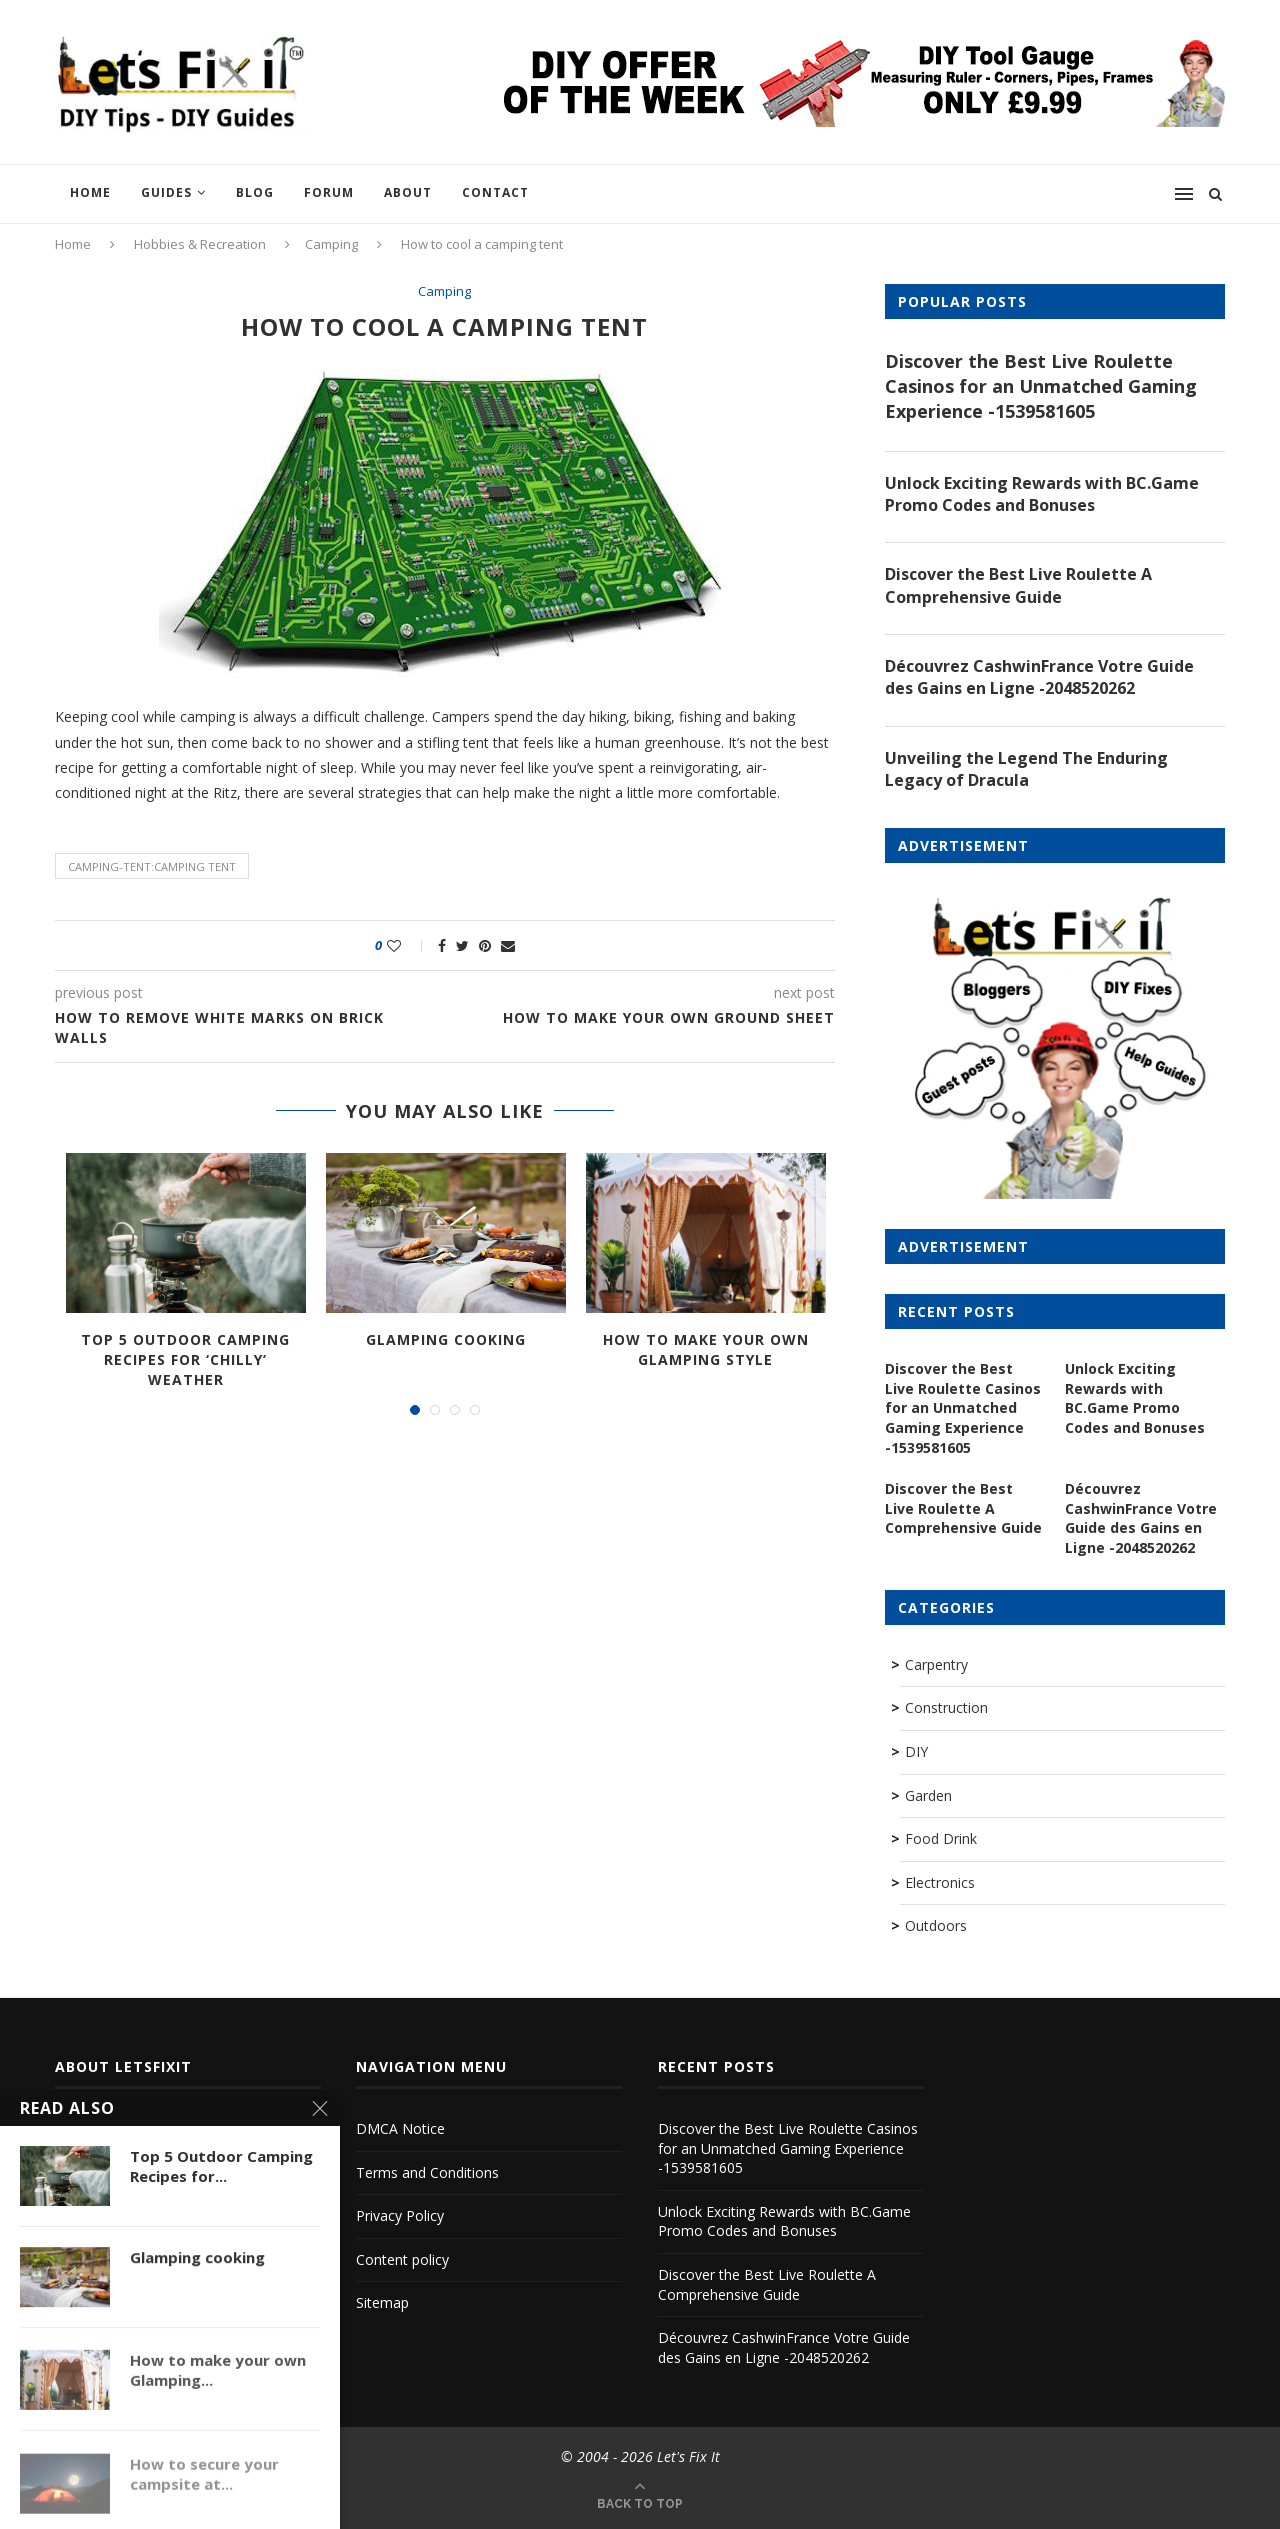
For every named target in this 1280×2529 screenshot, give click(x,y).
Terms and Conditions (427, 2172)
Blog (255, 192)
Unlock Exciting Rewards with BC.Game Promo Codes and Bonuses (1042, 494)
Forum (329, 192)
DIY (916, 1751)
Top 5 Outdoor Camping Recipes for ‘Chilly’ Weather (185, 1359)
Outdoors (936, 1925)
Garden (928, 1795)
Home (90, 192)
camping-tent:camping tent (152, 866)
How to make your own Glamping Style (706, 1349)
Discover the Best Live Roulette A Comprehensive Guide (1018, 585)
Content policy (402, 2259)
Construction (946, 1707)
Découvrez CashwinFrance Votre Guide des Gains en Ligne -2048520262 (1039, 677)
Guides (166, 192)
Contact (495, 192)
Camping (331, 244)
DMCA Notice (400, 2128)
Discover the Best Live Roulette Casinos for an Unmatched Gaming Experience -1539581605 (1041, 386)
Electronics (940, 1882)
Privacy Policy (400, 2215)
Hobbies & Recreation (200, 244)
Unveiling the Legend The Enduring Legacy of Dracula (1026, 769)
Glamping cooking (446, 1339)
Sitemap (382, 2302)
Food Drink (941, 1838)
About (408, 192)
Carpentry (936, 1664)
